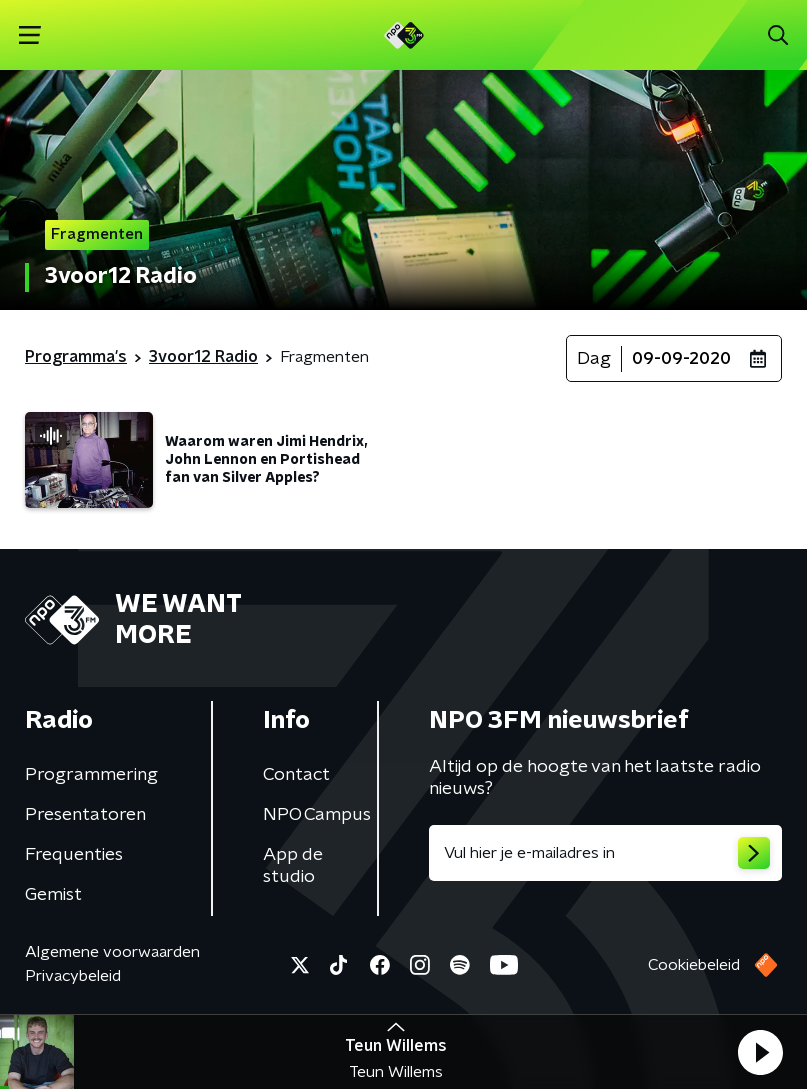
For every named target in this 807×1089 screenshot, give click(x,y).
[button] (760, 1052)
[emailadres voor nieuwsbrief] (606, 853)
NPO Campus (317, 815)
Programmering (91, 775)
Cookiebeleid (694, 965)
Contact (296, 775)
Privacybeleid (73, 976)
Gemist (53, 895)
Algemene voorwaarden (112, 952)
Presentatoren (85, 815)
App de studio (293, 866)
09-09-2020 (681, 359)
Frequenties (74, 855)
